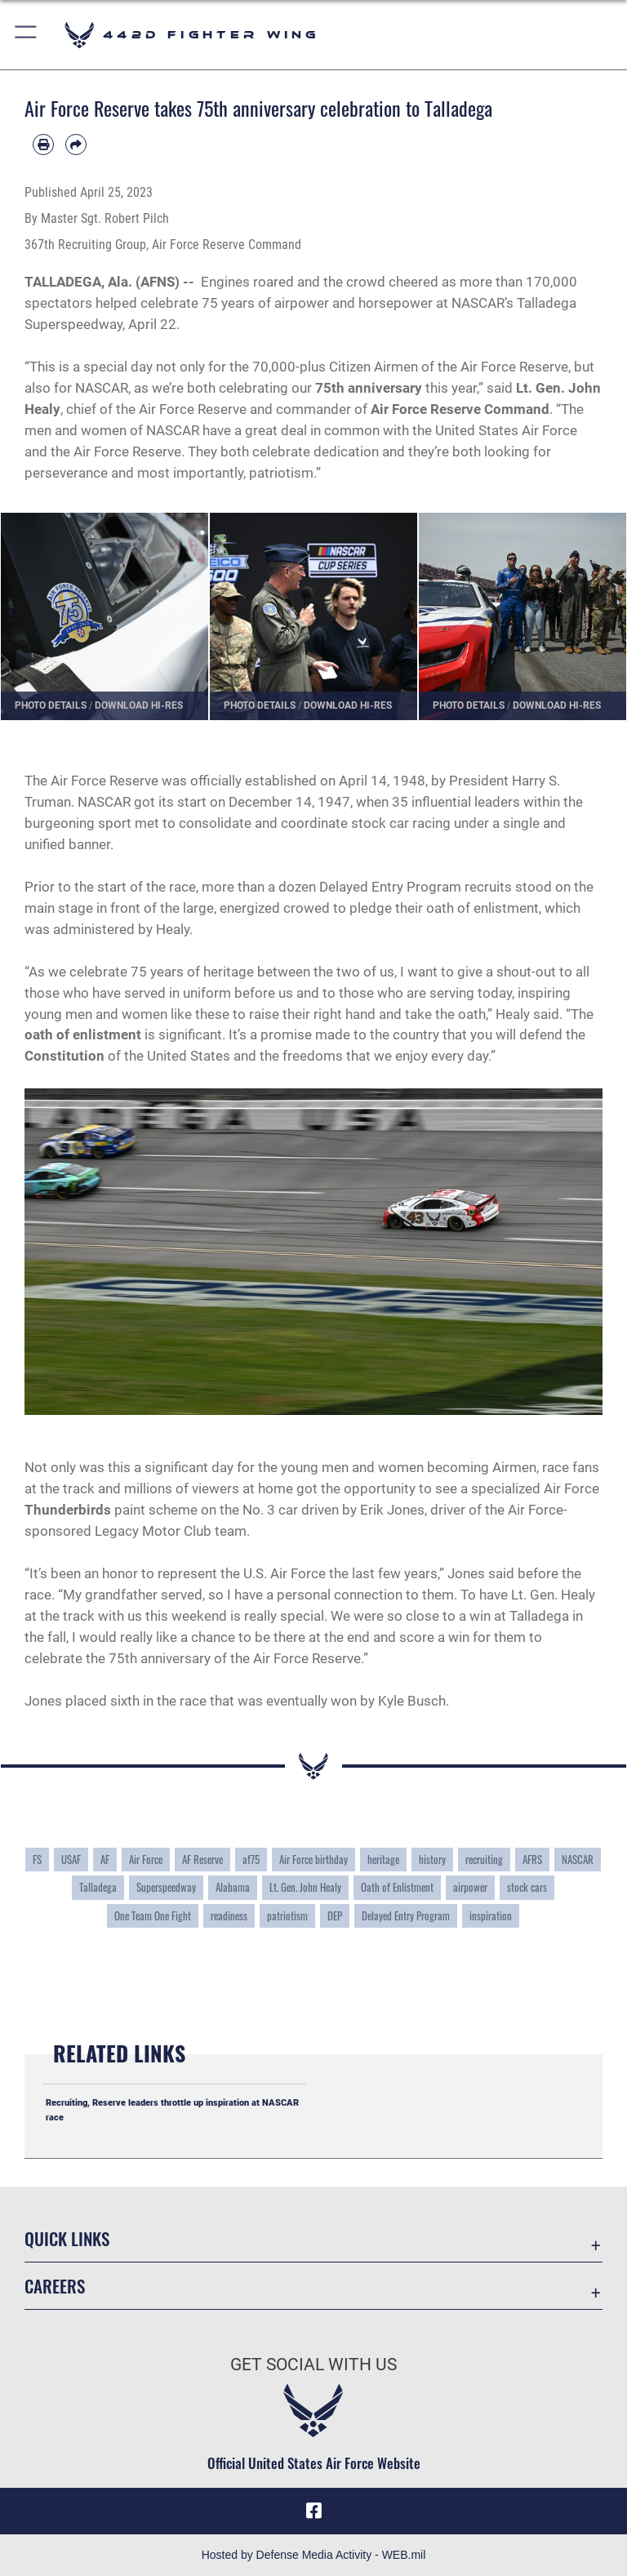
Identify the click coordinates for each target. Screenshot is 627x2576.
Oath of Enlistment (397, 1887)
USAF (71, 1859)
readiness (229, 1916)
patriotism (287, 1916)
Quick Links (66, 2238)
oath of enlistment (82, 1034)
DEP (334, 1916)
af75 (251, 1859)
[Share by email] (76, 144)
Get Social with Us (313, 2364)
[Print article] (43, 144)
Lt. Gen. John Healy (305, 1887)
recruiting (484, 1859)
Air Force (145, 1859)
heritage (383, 1859)
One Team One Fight (152, 1916)
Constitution (64, 1056)
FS (37, 1859)
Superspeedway (166, 1887)
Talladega (98, 1887)
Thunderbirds (67, 1510)
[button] (26, 34)
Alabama (233, 1887)
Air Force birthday (313, 1859)
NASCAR (578, 1859)
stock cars (527, 1887)
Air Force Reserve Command (460, 409)
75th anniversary (368, 388)
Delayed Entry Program (406, 1916)
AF (104, 1859)
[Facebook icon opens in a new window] (313, 2510)
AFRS (532, 1859)
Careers (54, 2285)
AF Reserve (202, 1859)
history (432, 1859)
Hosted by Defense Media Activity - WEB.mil (314, 2554)
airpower (470, 1887)
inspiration (490, 1916)
